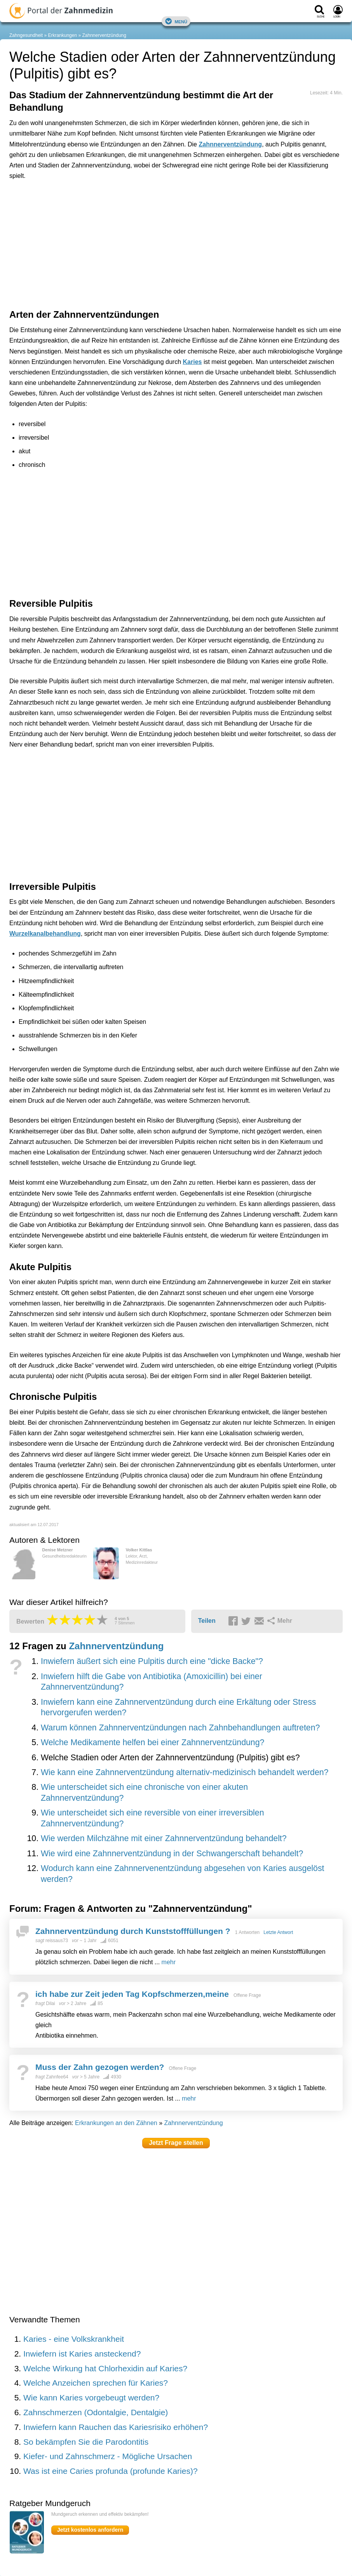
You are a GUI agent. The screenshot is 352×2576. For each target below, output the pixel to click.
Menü (176, 21)
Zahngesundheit (26, 35)
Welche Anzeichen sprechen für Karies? (95, 2382)
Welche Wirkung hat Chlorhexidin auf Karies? (105, 2368)
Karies (192, 362)
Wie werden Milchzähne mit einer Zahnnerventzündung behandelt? (164, 1838)
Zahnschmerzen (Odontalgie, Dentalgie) (95, 2412)
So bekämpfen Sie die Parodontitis (85, 2441)
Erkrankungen (62, 35)
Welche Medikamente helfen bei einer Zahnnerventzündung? (152, 1742)
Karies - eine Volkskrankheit (73, 2338)
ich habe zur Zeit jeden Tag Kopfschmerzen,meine (132, 1993)
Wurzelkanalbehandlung (45, 933)
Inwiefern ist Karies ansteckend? (82, 2353)
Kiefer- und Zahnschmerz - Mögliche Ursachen (107, 2456)
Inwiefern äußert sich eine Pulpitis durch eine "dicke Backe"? (152, 1661)
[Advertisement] (129, 221)
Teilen (207, 1620)
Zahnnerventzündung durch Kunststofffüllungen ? (132, 1931)
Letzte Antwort (278, 1932)
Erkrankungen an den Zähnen (116, 2123)
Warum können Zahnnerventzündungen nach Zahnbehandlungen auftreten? (180, 1727)
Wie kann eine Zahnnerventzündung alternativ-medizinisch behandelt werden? (184, 1772)
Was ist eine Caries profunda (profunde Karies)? (110, 2470)
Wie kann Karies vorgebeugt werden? (91, 2397)
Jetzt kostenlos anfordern (90, 2530)
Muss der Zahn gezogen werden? (99, 2067)
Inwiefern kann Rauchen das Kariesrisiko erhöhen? (115, 2427)
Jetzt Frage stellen (176, 2142)
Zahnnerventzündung (104, 35)
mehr (169, 1962)
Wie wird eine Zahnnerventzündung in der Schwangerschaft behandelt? (172, 1853)
